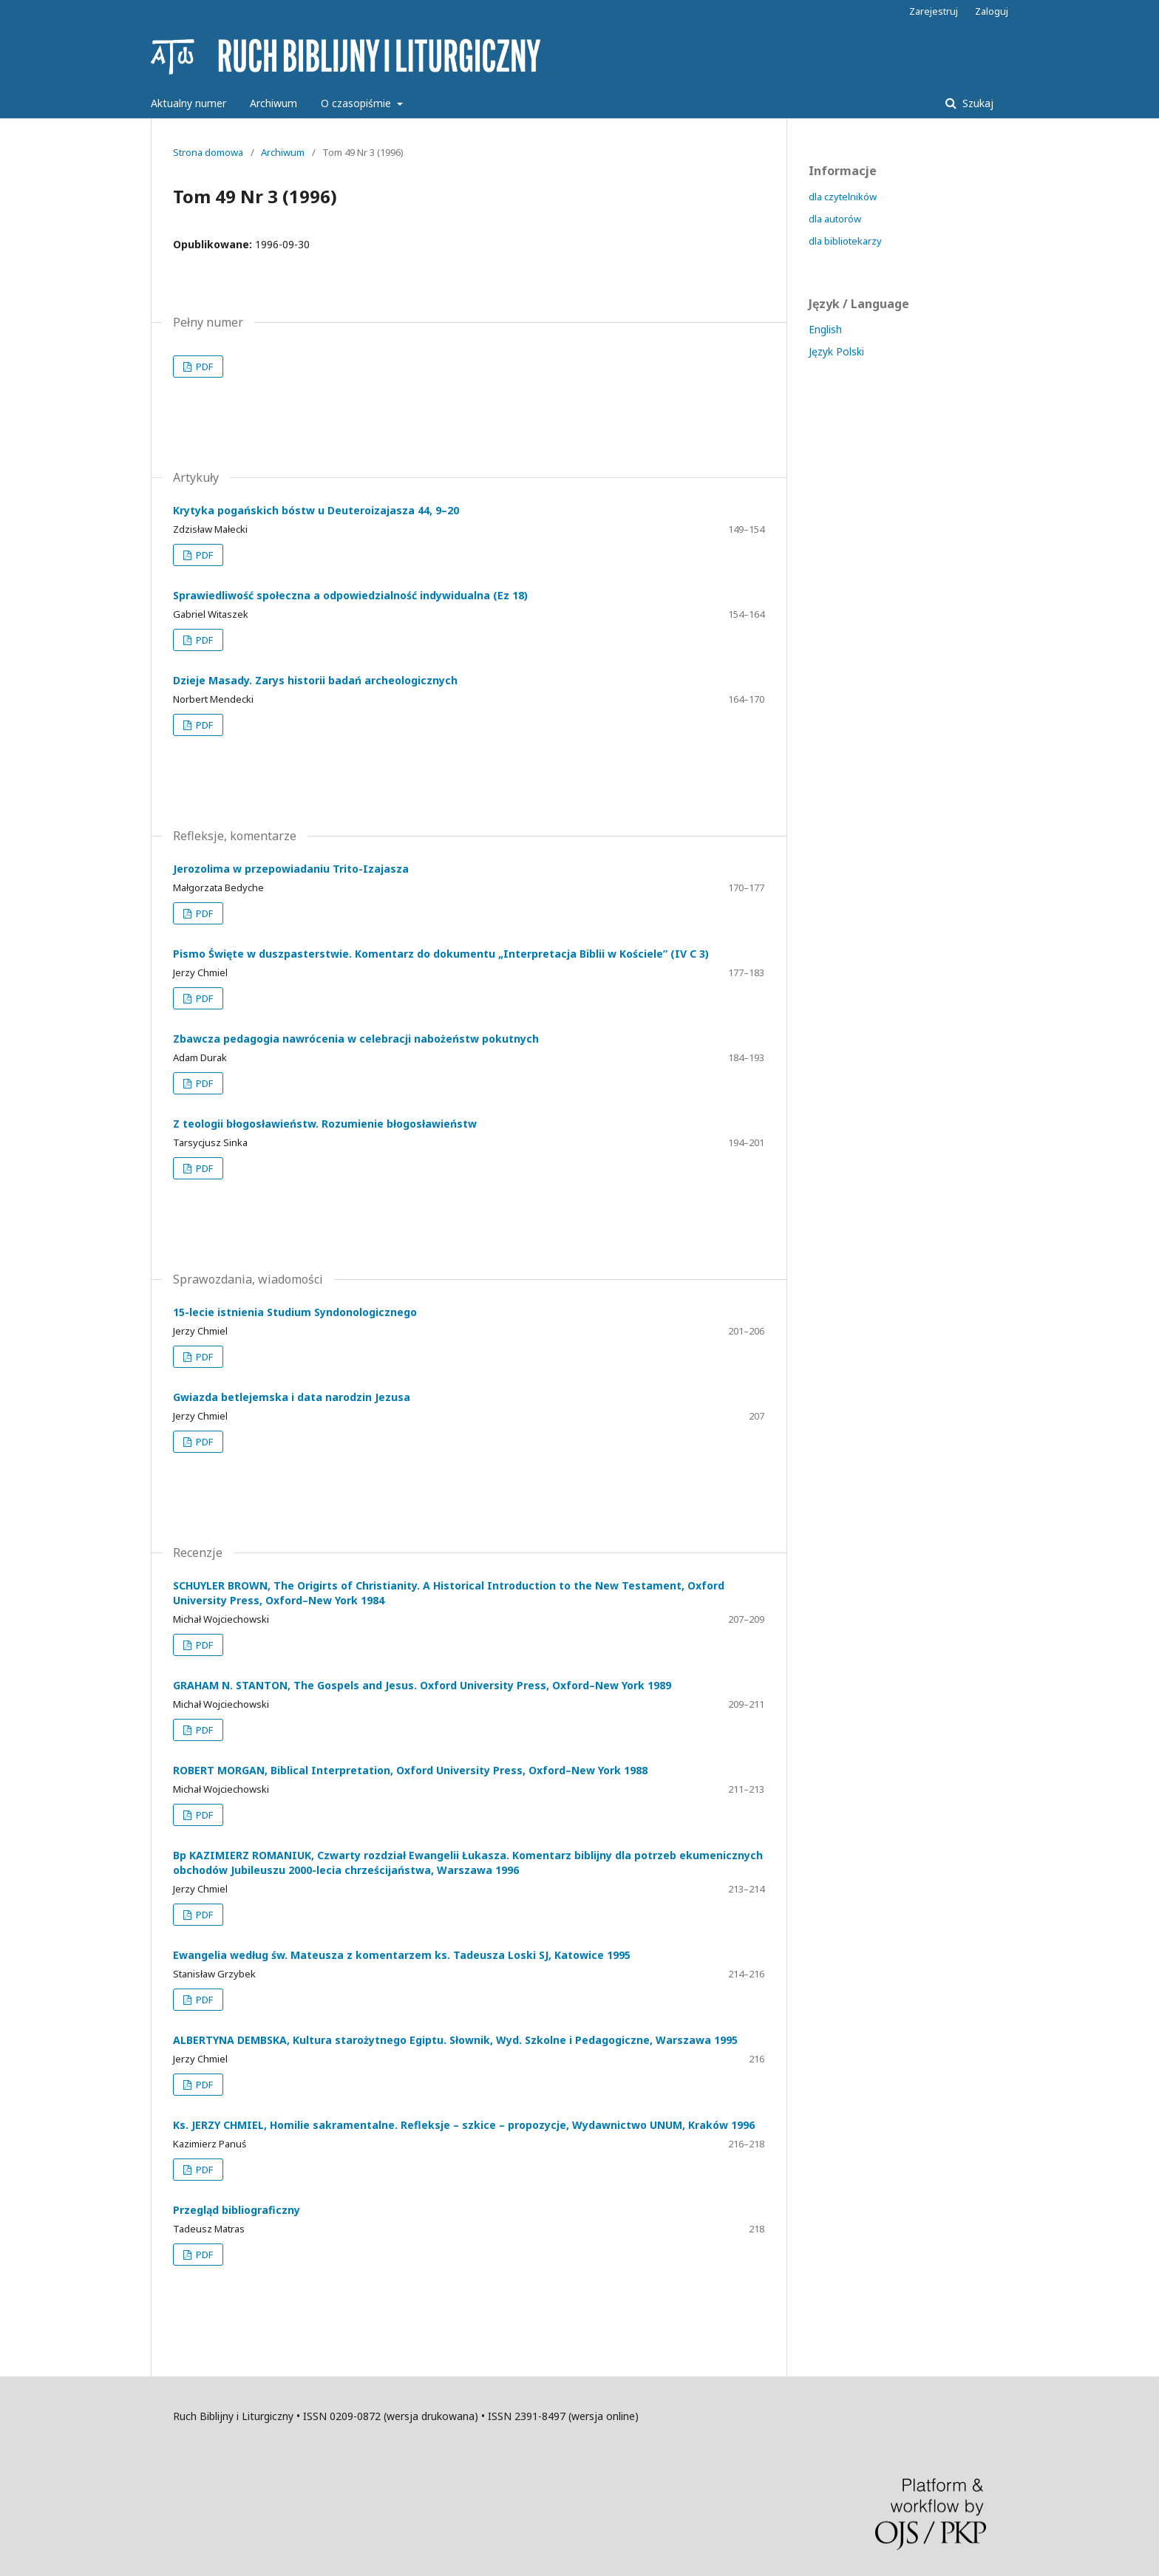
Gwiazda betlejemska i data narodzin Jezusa (291, 1397)
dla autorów (835, 218)
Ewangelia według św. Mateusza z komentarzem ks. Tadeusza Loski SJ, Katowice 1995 (402, 1955)
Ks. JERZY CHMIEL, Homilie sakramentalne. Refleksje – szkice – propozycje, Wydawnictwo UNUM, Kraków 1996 (464, 2125)
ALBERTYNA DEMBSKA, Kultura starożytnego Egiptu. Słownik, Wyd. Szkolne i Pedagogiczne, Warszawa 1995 (455, 2040)
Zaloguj (991, 11)
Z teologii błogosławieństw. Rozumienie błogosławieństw (325, 1124)
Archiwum (273, 103)
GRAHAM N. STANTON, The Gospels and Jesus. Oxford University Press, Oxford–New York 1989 (422, 1685)
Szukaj (976, 103)
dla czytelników (843, 196)
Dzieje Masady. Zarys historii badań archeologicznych (315, 680)
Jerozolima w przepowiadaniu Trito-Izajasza (291, 869)
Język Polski (836, 351)
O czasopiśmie (357, 103)
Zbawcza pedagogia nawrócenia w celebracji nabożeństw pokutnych (356, 1039)
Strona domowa (208, 152)
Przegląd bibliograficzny (236, 2210)
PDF (203, 366)
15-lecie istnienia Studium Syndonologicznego (295, 1312)
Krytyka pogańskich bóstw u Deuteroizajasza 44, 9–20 (316, 510)
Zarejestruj (933, 11)
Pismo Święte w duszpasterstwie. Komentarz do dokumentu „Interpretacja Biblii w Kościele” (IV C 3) (441, 954)
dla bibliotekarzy (845, 241)
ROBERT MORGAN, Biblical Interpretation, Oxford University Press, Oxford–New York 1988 (410, 1770)
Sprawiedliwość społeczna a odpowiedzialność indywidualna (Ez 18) (350, 595)
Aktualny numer (188, 103)
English (825, 329)
